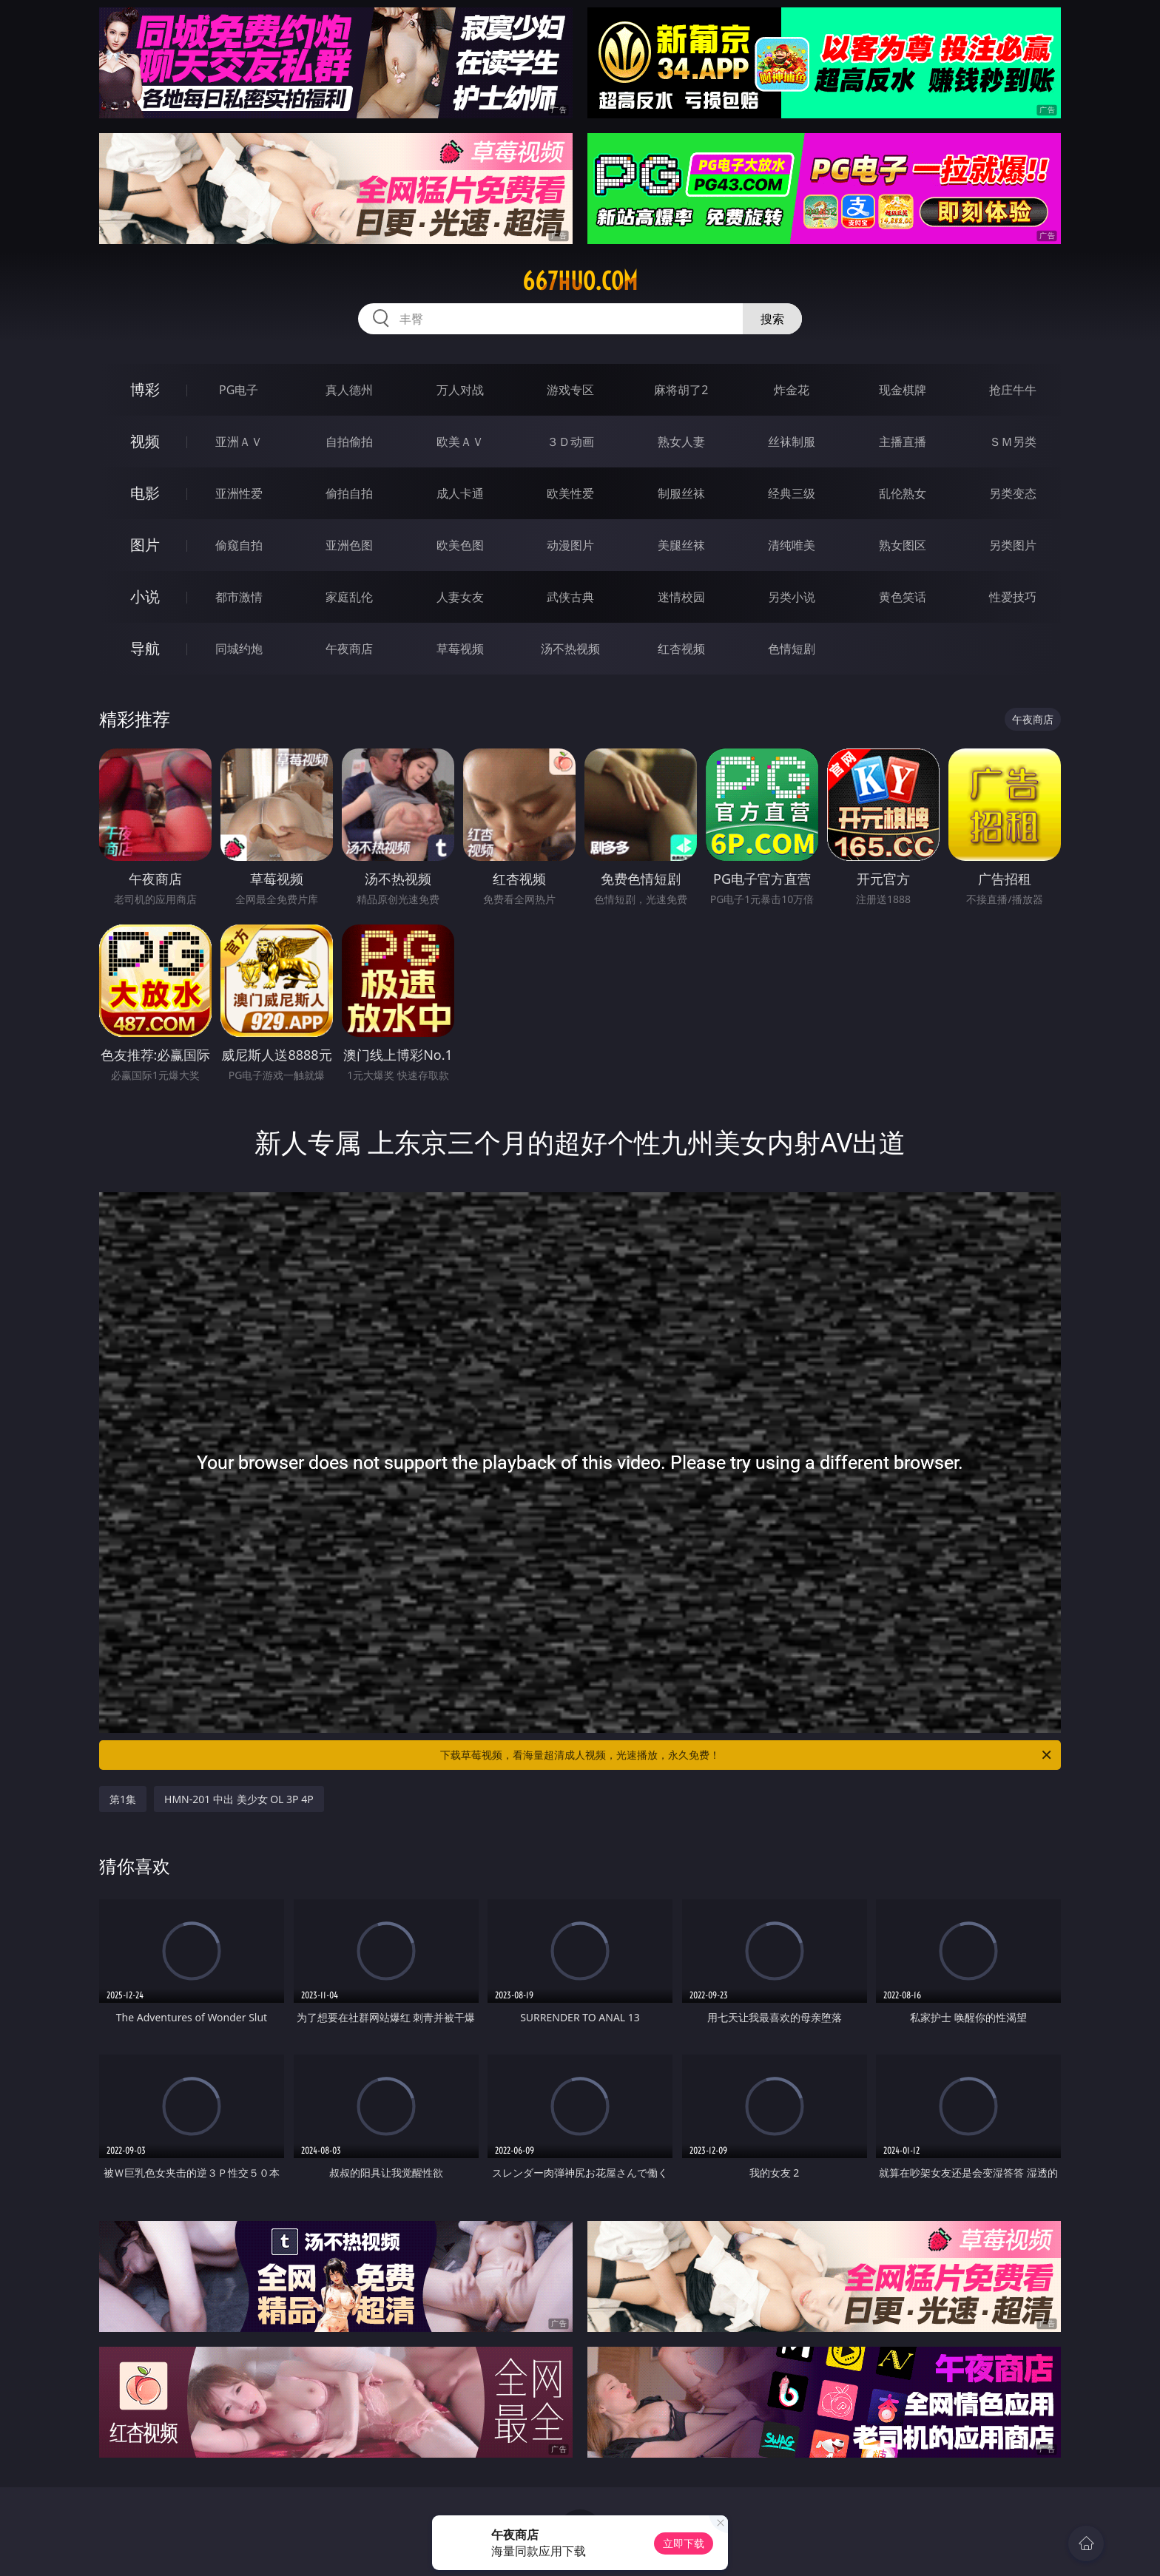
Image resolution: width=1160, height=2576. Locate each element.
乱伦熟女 (902, 493)
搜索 (772, 319)
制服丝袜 (681, 493)
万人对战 (460, 390)
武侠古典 (570, 597)
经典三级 (791, 493)
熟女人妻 (681, 441)
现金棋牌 (902, 390)
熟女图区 (902, 545)
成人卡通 (460, 493)
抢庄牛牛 (1012, 390)
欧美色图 (460, 545)
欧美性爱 (570, 493)
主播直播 (902, 441)
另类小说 (791, 597)
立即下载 (683, 2543)
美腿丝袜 (681, 545)
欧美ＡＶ (460, 441)
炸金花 (791, 390)
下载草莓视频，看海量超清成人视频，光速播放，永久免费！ (746, 1755)
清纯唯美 (791, 545)
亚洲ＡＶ (239, 441)
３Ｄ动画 (570, 441)
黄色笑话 (902, 597)
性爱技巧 (1012, 597)
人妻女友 (460, 597)
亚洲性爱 (239, 493)
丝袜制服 (791, 441)
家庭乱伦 (349, 597)
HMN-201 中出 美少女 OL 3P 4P (239, 1799)
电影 (145, 493)
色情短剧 (791, 648)
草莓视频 (460, 648)
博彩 (145, 389)
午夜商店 (349, 648)
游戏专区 (570, 390)
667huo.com (580, 281)
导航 (145, 648)
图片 (145, 545)
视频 (145, 441)
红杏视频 (681, 648)
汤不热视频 (570, 648)
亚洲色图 (349, 545)
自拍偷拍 (349, 441)
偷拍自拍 (349, 493)
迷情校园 (681, 597)
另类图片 (1012, 545)
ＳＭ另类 (1012, 441)
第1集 (122, 1799)
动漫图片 (570, 545)
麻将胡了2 (681, 390)
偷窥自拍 (239, 545)
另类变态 (1012, 493)
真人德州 (349, 390)
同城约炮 (239, 648)
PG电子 (238, 390)
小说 (145, 596)
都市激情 (239, 597)
